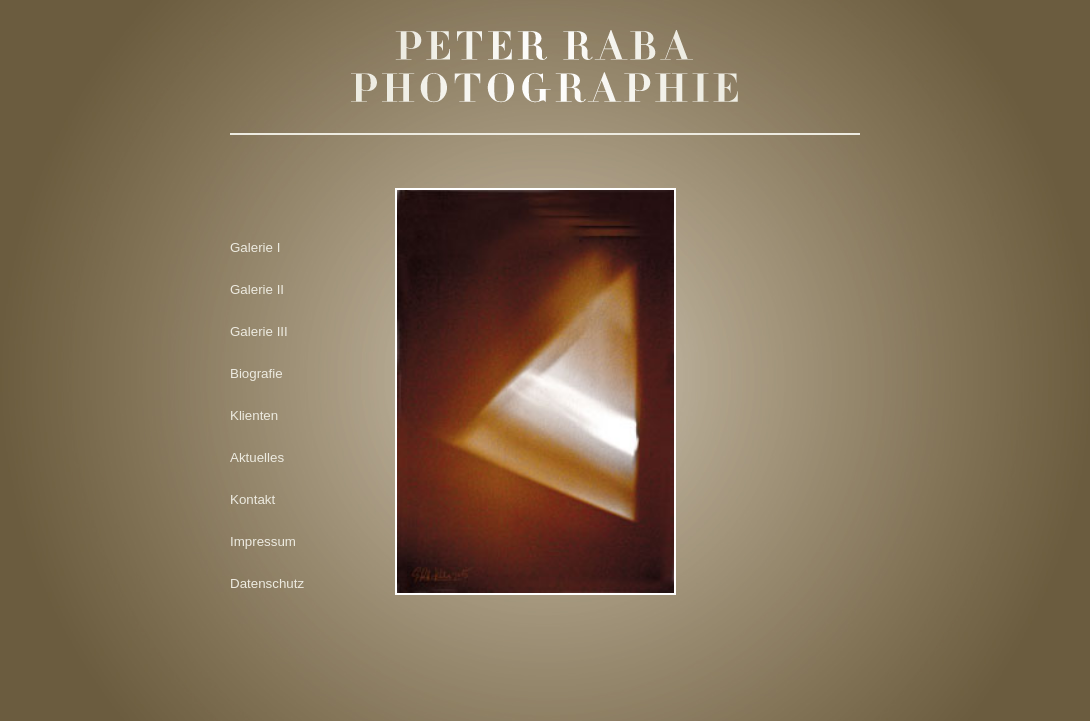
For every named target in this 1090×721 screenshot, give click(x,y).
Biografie (256, 373)
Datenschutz (267, 583)
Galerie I (255, 247)
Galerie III (259, 331)
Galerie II (257, 289)
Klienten (254, 415)
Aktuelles (257, 457)
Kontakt (252, 499)
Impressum (263, 541)
